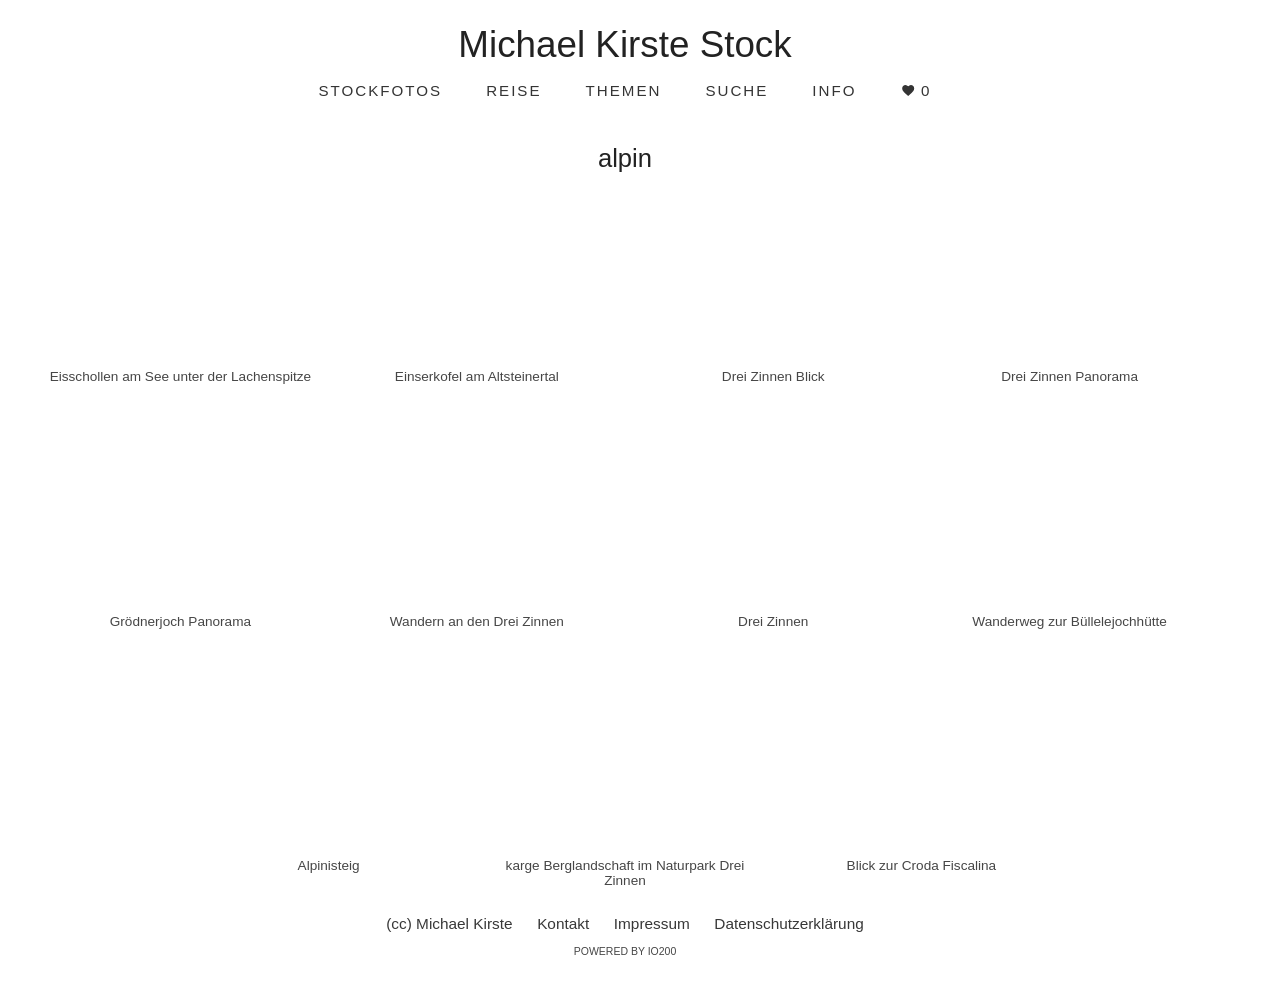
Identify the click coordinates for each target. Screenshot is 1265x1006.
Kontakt (563, 923)
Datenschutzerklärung (788, 923)
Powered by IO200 (625, 951)
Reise (513, 90)
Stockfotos (380, 90)
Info (834, 90)
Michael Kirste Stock (624, 44)
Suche (736, 90)
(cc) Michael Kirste (449, 923)
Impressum (652, 923)
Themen (624, 90)
